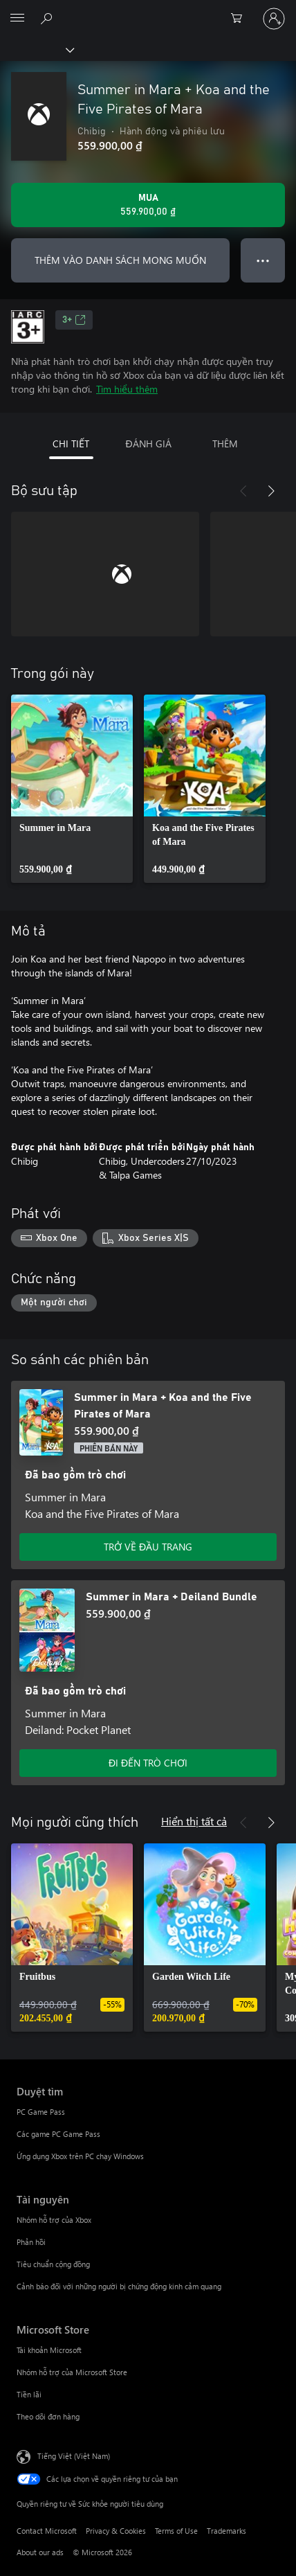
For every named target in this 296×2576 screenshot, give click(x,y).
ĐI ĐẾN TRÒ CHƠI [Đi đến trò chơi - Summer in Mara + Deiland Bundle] (148, 1762)
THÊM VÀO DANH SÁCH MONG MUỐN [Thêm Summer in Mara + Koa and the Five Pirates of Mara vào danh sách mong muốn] (120, 260)
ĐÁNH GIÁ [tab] (148, 443)
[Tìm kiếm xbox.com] (48, 18)
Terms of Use (176, 2530)
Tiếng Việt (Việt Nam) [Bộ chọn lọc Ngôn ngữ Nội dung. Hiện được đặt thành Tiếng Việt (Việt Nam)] (73, 2455)
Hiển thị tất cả (194, 1821)
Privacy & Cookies (116, 2530)
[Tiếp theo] (271, 491)
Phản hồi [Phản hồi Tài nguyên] (31, 2241)
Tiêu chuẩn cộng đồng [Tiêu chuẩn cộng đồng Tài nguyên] (53, 2264)
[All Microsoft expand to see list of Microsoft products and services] (17, 18)
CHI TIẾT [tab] (71, 443)
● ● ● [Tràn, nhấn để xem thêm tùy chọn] (263, 260)
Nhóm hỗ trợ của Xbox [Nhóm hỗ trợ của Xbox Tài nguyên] (54, 2219)
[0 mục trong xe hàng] (240, 18)
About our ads (40, 2552)
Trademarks (226, 2530)
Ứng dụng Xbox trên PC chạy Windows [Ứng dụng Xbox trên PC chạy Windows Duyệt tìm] (80, 2156)
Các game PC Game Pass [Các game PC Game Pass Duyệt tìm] (58, 2133)
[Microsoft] (147, 10)
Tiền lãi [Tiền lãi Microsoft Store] (29, 2394)
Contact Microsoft (47, 2530)
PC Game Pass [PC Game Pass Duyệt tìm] (41, 2111)
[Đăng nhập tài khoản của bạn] (273, 18)
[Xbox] (36, 49)
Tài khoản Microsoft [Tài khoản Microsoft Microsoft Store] (49, 2349)
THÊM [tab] (225, 443)
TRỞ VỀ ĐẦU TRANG (148, 1546)
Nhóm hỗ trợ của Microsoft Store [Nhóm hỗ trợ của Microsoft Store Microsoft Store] (72, 2372)
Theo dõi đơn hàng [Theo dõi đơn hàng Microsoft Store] (48, 2416)
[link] (72, 789)
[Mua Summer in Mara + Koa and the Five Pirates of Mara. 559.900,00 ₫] (148, 205)
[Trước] (243, 491)
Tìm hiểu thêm (127, 388)
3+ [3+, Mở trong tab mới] (74, 319)
